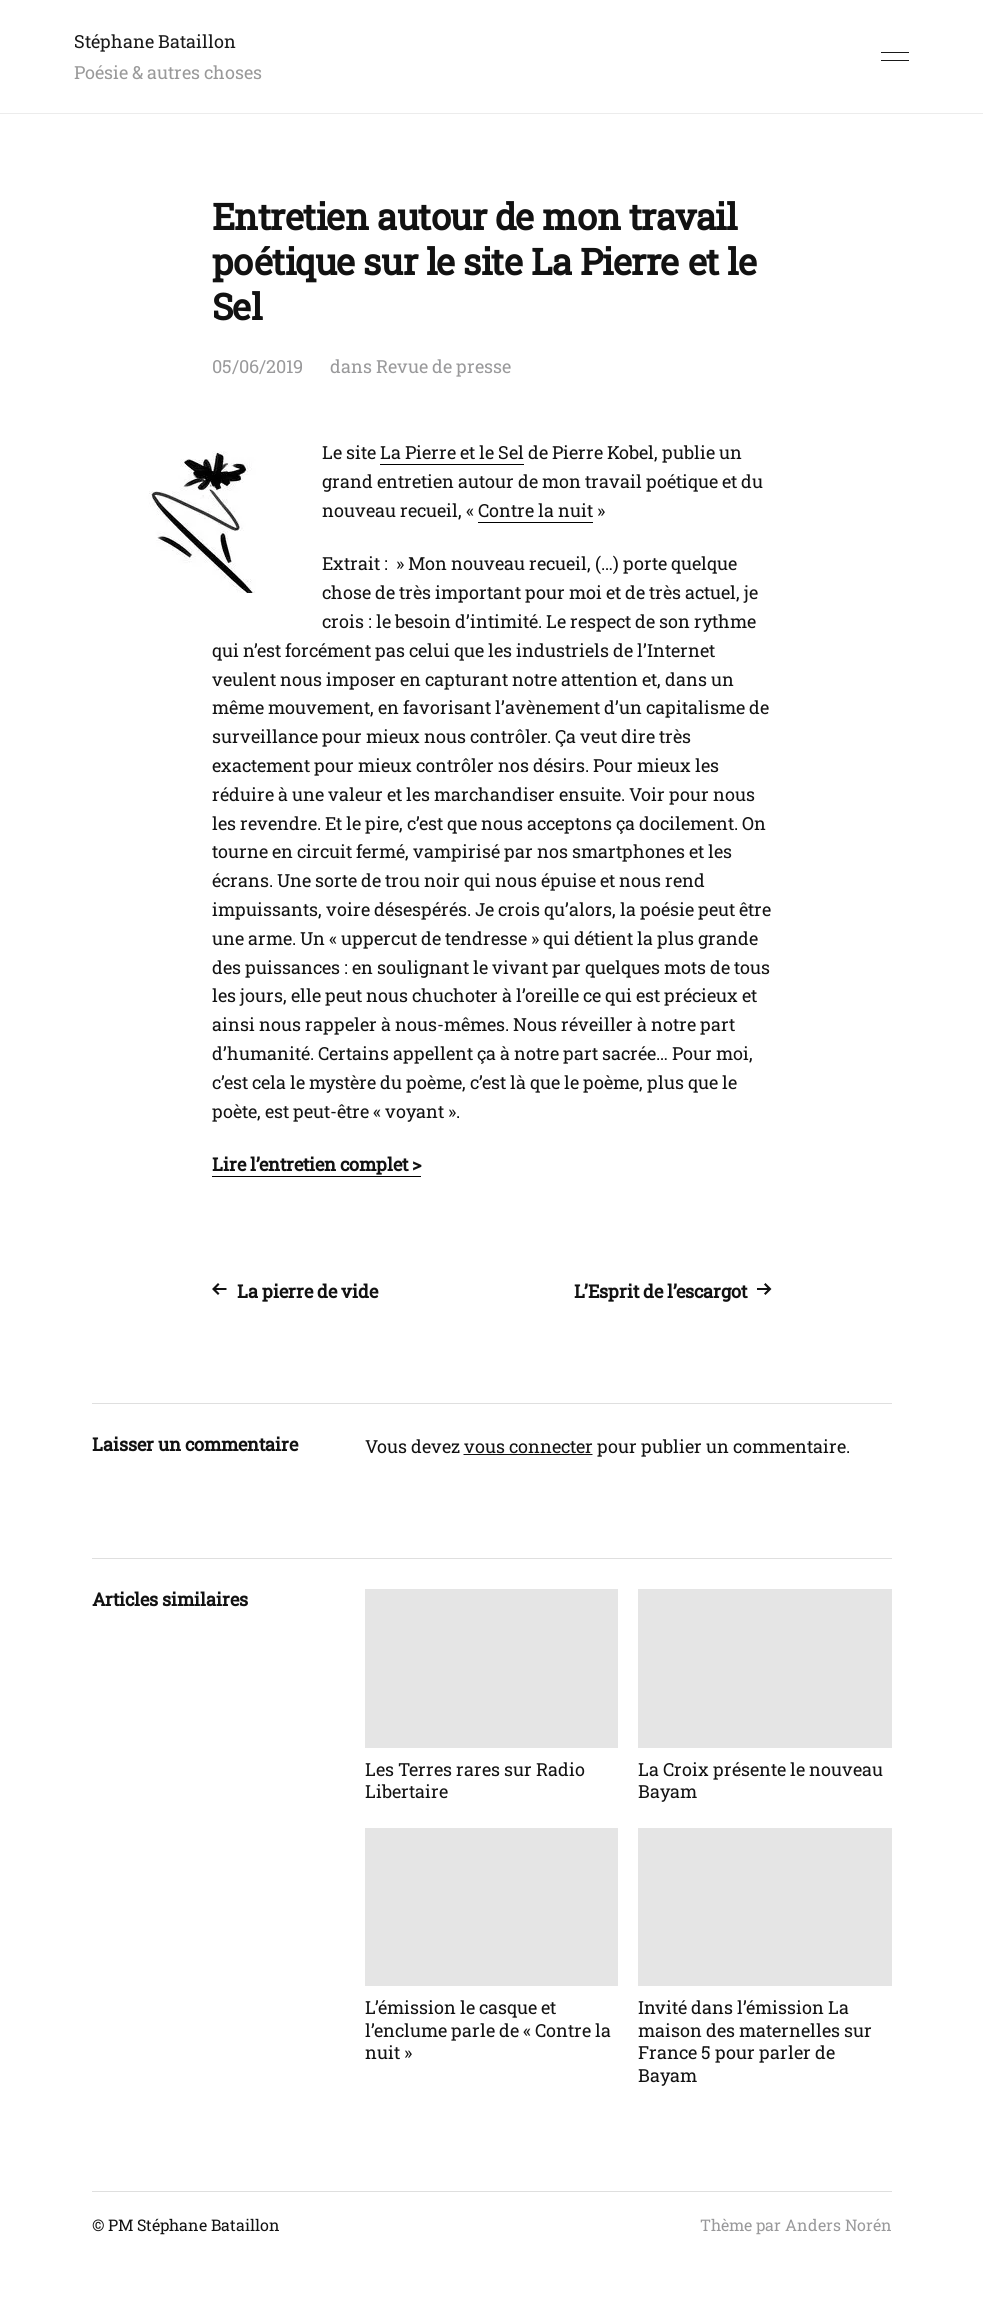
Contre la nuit (535, 510)
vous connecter (528, 1446)
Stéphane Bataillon (155, 41)
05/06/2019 (257, 366)
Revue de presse (443, 366)
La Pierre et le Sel (452, 452)
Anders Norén (838, 2224)
